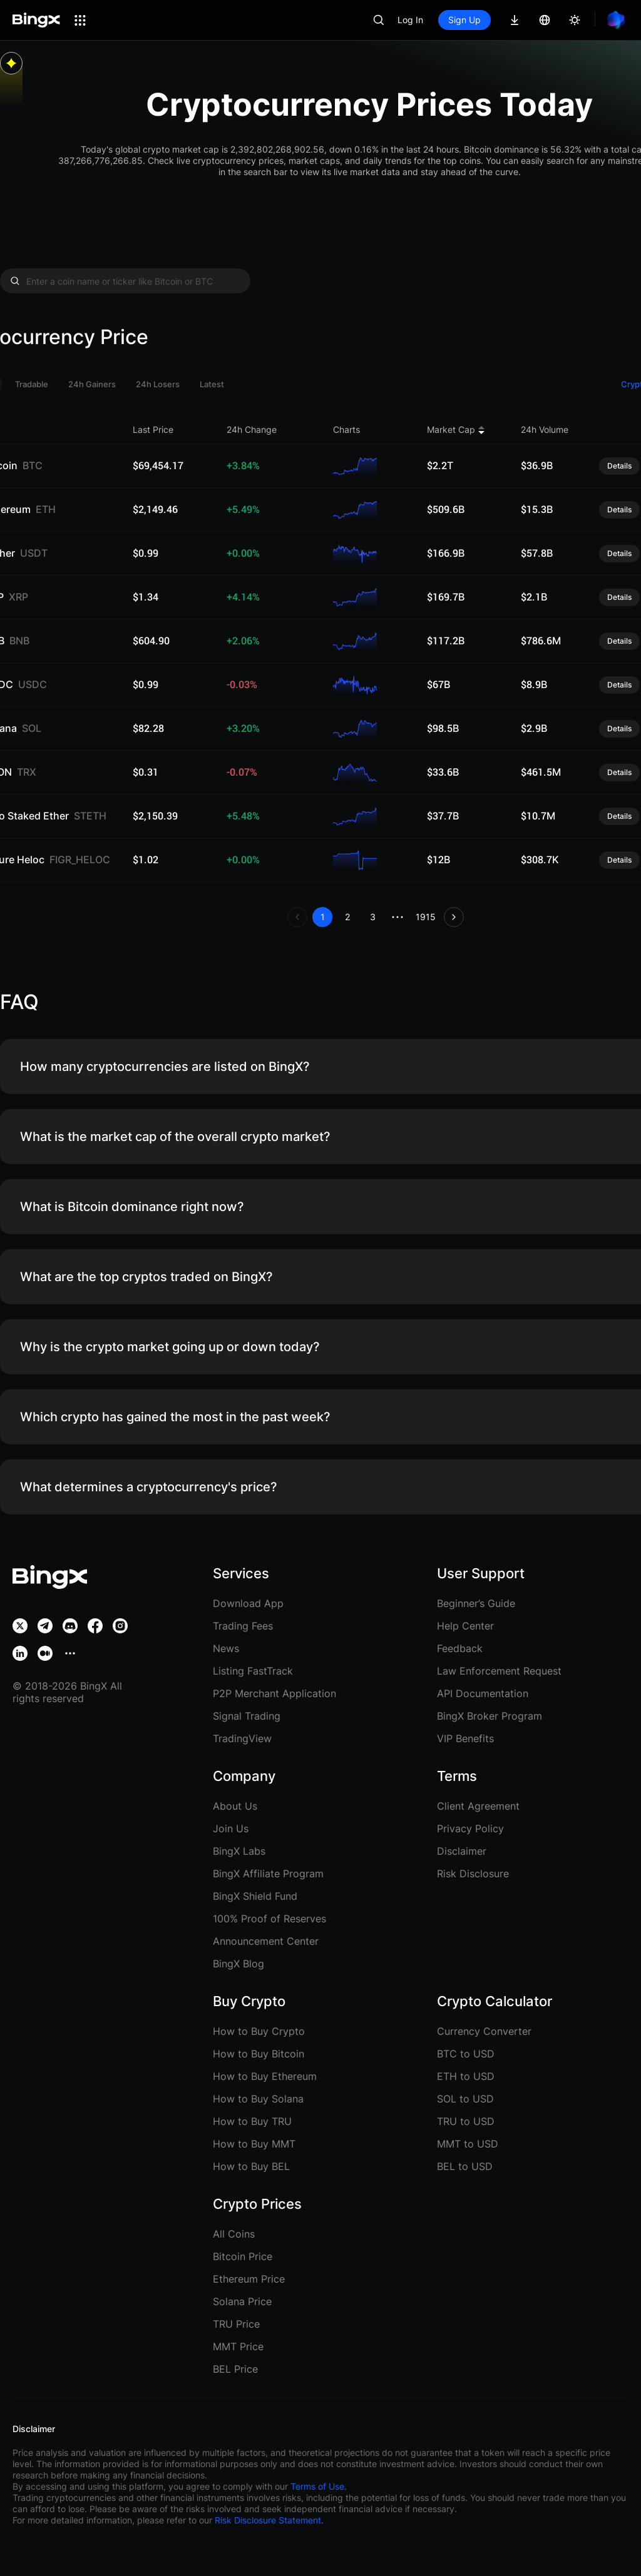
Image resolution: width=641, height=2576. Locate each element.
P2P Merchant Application (274, 1693)
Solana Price (242, 2301)
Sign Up (464, 19)
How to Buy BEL (251, 2166)
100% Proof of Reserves (269, 1918)
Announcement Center (266, 1941)
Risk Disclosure (473, 1873)
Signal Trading (246, 1716)
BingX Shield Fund (255, 1896)
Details (619, 465)
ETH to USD (466, 2076)
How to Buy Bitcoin (258, 2053)
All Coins (234, 2234)
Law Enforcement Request (499, 1671)
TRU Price (236, 2324)
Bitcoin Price (242, 2256)
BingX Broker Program (489, 1716)
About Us (235, 1806)
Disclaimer (461, 1851)
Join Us (231, 1828)
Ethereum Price (249, 2279)
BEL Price (235, 2369)
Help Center (465, 1626)
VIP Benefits (465, 1738)
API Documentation (482, 1693)
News (226, 1648)
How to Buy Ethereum (265, 2076)
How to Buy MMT (254, 2143)
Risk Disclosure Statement (268, 2520)
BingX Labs (239, 1851)
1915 (426, 916)
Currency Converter (484, 2031)
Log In (410, 19)
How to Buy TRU (252, 2121)
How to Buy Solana (258, 2098)
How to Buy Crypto (259, 2031)
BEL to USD (465, 2166)
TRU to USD (466, 2121)
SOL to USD (465, 2098)
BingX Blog (238, 1963)
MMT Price (238, 2346)
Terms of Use (317, 2486)
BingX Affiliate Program (268, 1873)
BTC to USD (466, 2053)
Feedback (460, 1648)
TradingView (242, 1738)
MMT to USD (467, 2143)
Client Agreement (478, 1806)
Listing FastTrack (253, 1671)
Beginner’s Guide (476, 1603)
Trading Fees (243, 1626)
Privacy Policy (470, 1828)
